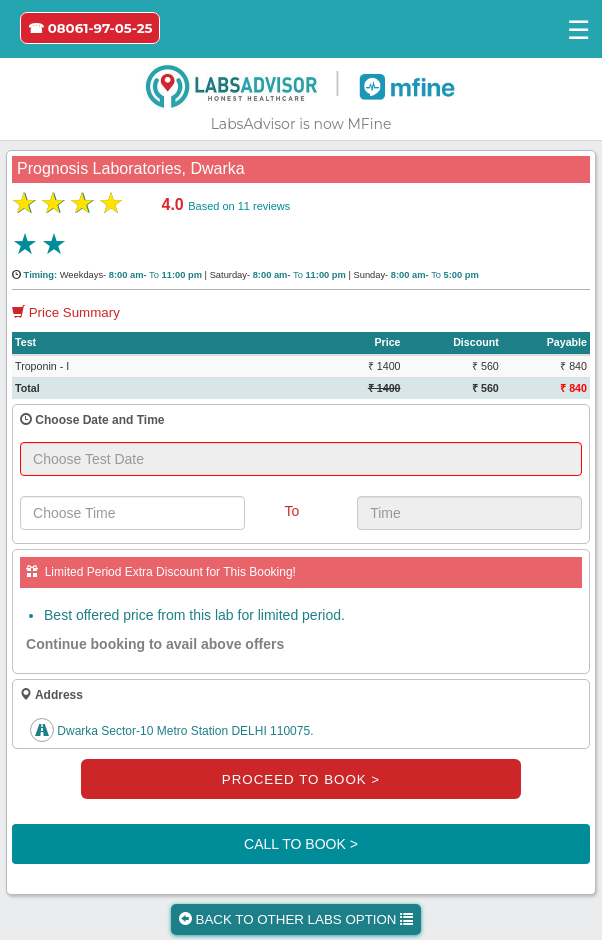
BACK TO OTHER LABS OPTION (296, 919)
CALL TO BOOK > (301, 844)
